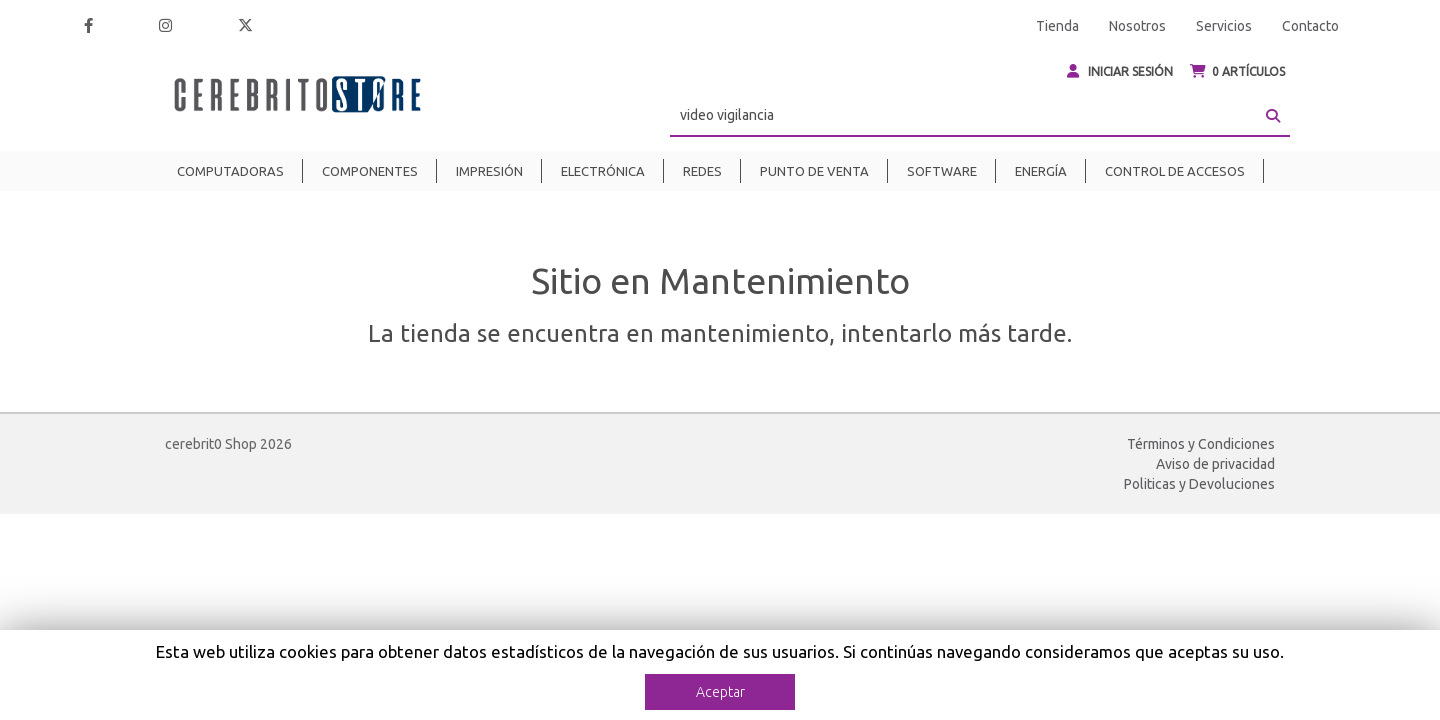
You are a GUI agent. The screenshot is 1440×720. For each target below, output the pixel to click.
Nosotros (1137, 26)
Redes (702, 171)
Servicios (1224, 26)
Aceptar (720, 692)
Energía (1041, 171)
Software (942, 171)
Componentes (370, 171)
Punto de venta (814, 171)
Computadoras (230, 171)
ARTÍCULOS (1237, 71)
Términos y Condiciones (1201, 444)
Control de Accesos (1175, 171)
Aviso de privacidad (1215, 464)
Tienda (1057, 26)
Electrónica (603, 171)
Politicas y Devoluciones (1199, 484)
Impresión (489, 171)
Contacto (1310, 26)
